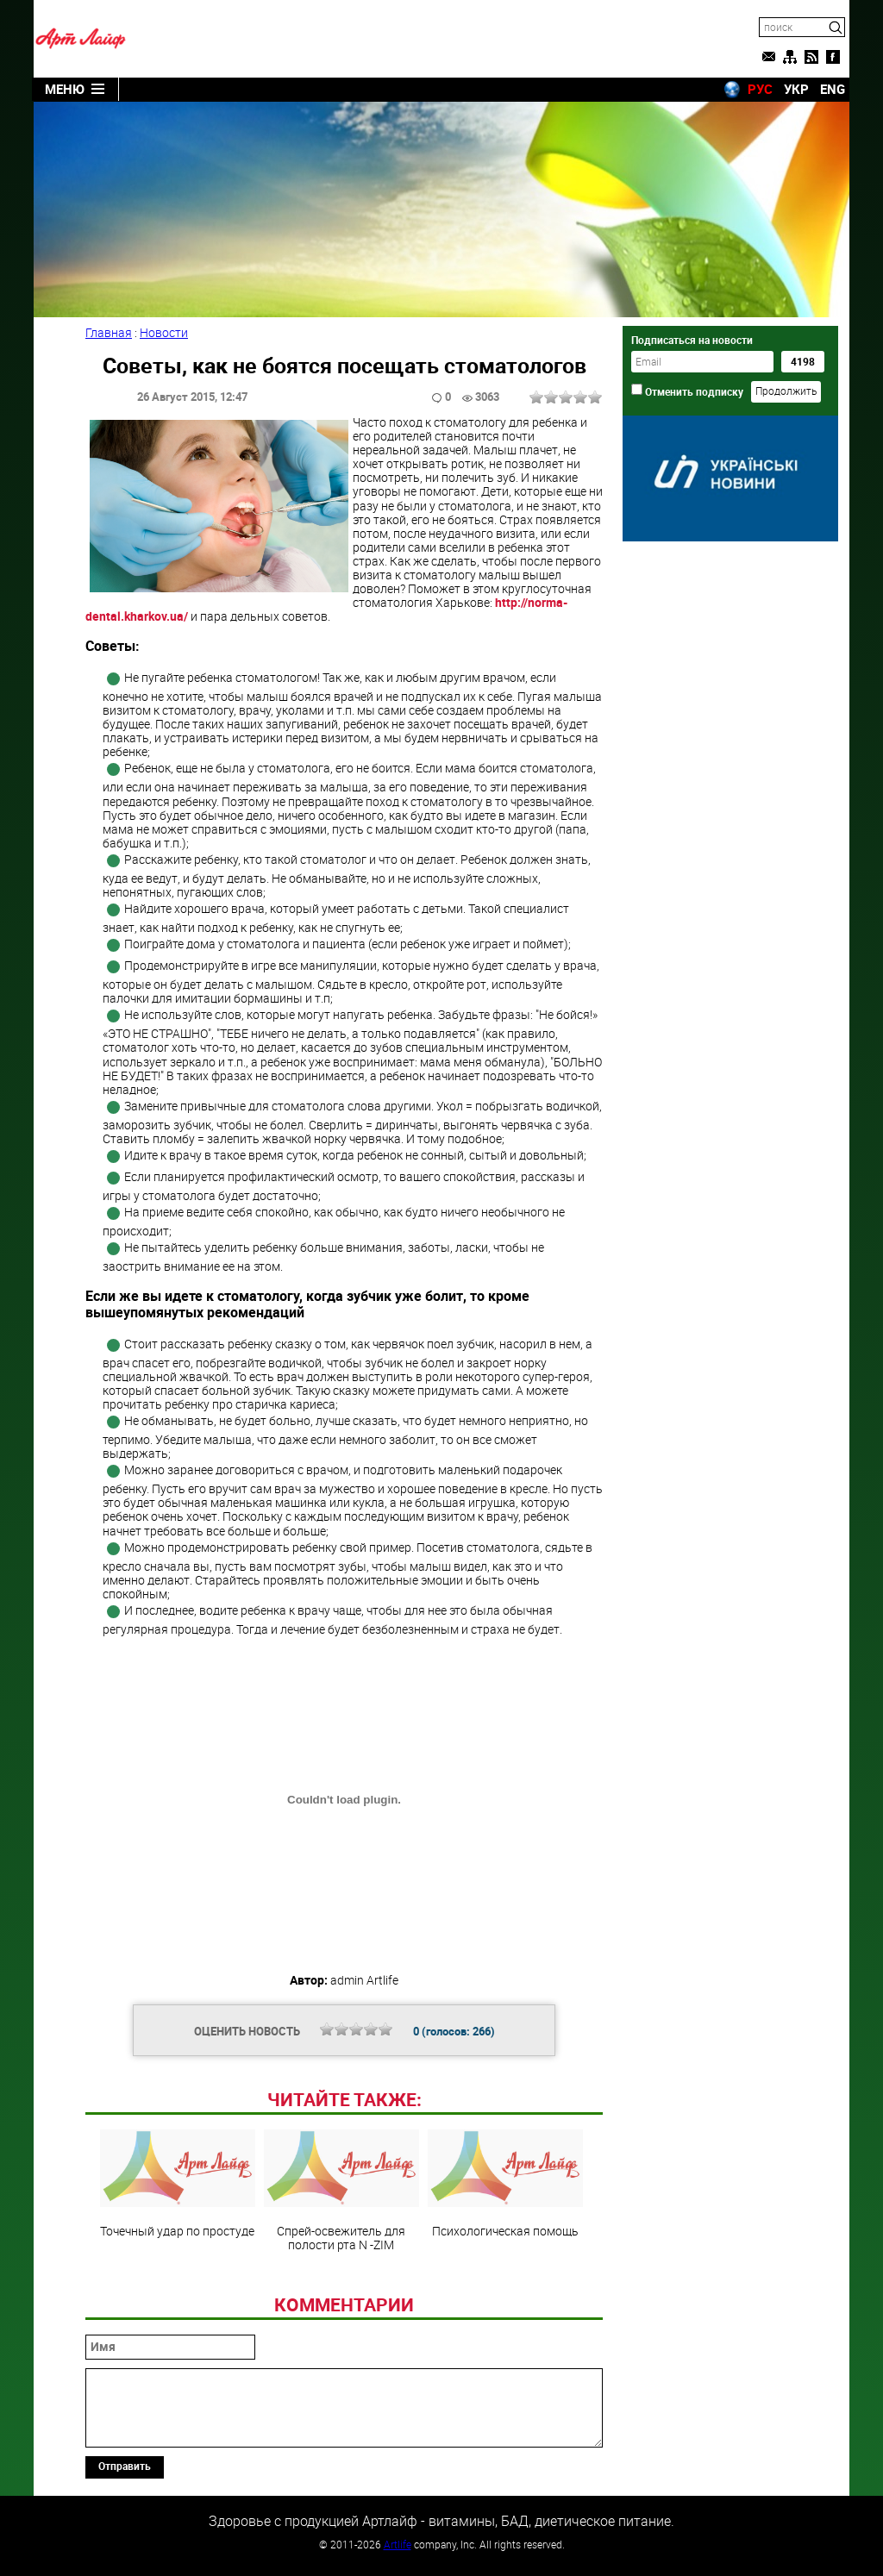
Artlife (397, 2544)
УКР (796, 88)
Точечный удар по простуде (177, 2183)
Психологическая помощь (505, 2183)
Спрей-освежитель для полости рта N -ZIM (341, 2190)
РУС (760, 88)
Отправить (124, 2466)
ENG (832, 88)
